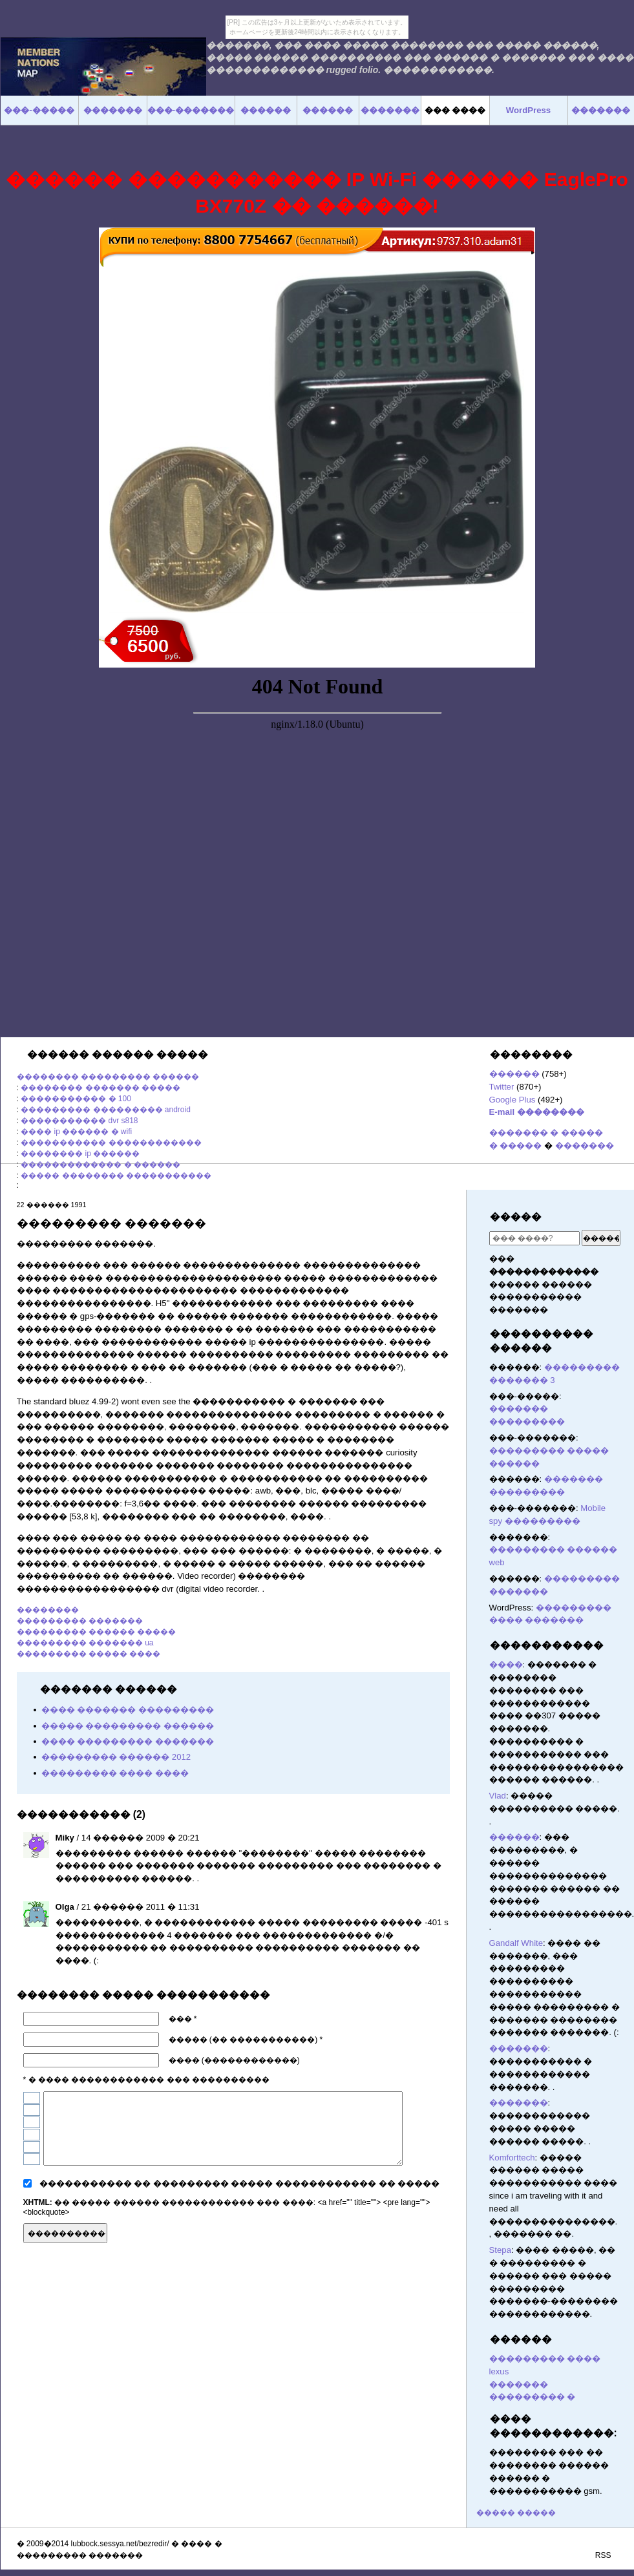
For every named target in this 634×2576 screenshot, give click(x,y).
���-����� (39, 110)
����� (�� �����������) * (246, 2039)
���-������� (190, 110)
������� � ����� (546, 1132)
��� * (183, 2018)
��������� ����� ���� (89, 1653)
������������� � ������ (100, 1164)
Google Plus (512, 1099)
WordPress (528, 110)
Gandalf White (516, 1943)
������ (514, 1074)
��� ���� (455, 110)
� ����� (515, 1145)
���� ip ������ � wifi (76, 1131)
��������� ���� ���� (115, 1773)
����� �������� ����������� (116, 1175)
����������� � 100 (76, 1098)
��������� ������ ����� (96, 1631)
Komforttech (512, 2157)
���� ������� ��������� (127, 1710)
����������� (547, 1645)
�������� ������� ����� (100, 1087)
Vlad (497, 1795)
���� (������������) (234, 2060)
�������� (48, 1609)
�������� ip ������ (80, 1153)
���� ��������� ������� (127, 1741)
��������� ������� (80, 1620)
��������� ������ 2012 (116, 1757)
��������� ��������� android (106, 1109)
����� (516, 1216)
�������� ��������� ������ (108, 1076)
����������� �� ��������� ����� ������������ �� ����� (239, 2183)
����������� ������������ (111, 1142)
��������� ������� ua (85, 1642)
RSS (603, 2555)
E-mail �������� (536, 1112)
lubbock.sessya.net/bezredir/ (120, 2543)
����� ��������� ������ (127, 1726)
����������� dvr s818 (79, 1120)
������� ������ (444, 2231)
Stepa (500, 2250)
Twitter (501, 1087)
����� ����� (516, 2512)
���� (506, 1664)
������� (584, 1145)
